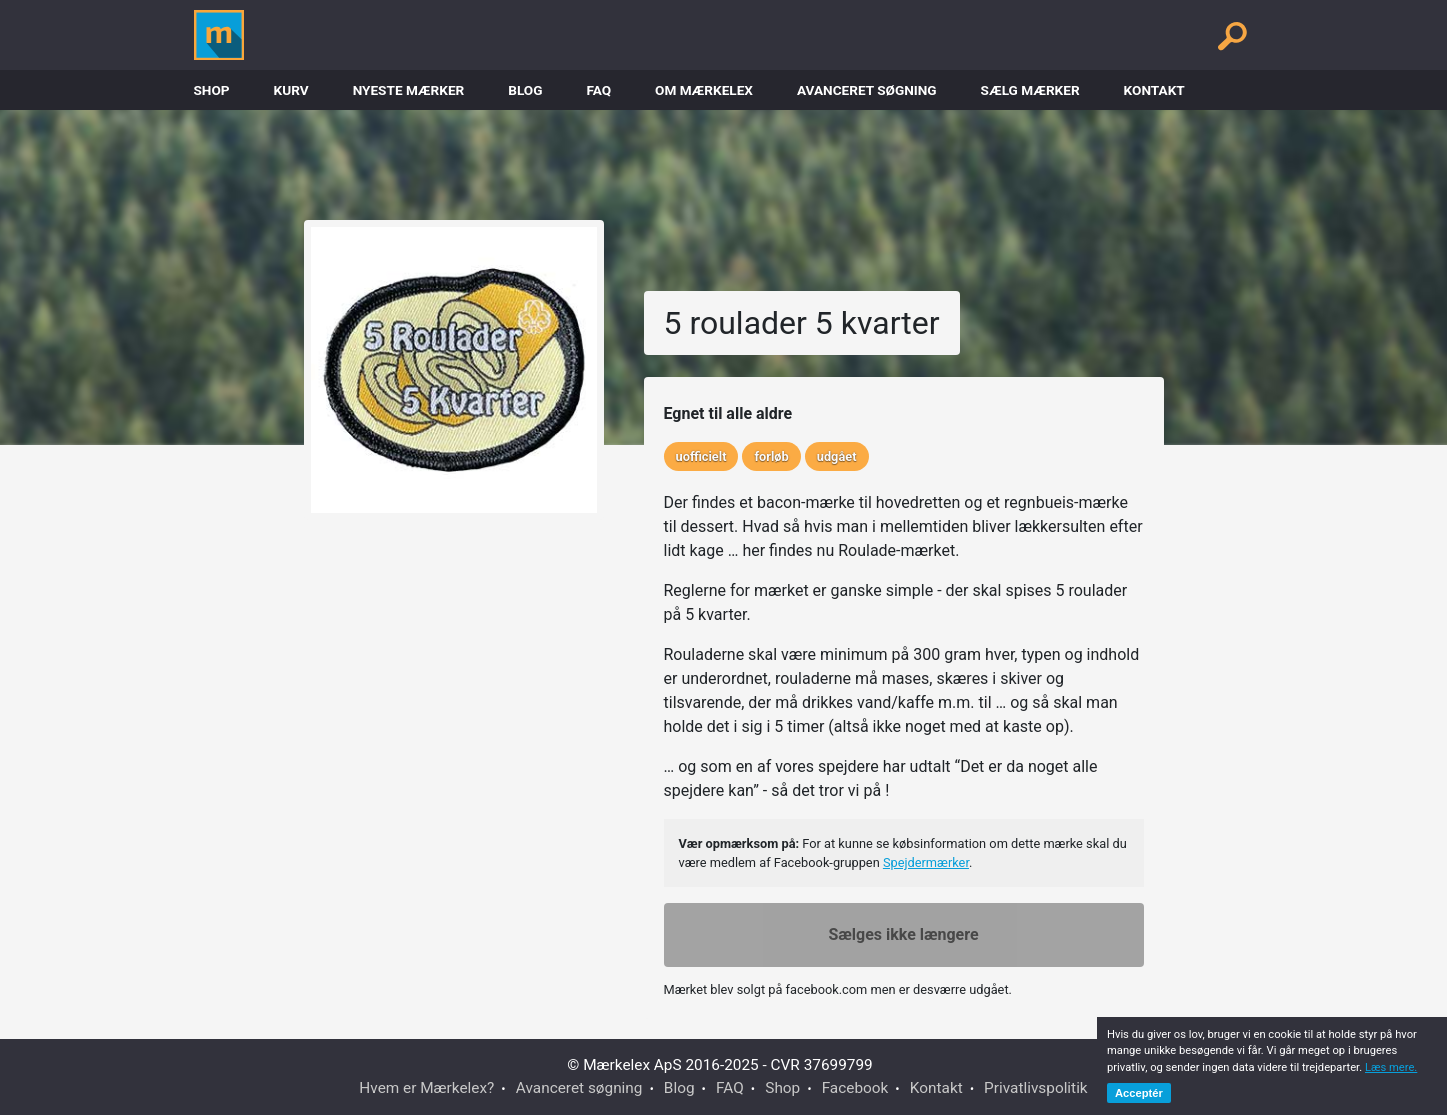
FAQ (598, 90)
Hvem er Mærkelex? (426, 1088)
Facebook (855, 1088)
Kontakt (1154, 90)
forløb (771, 456)
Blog (525, 90)
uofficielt (701, 456)
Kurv (291, 90)
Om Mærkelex (704, 90)
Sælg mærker (1030, 90)
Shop (212, 90)
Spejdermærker (926, 862)
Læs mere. (1391, 1067)
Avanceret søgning (867, 90)
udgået (837, 456)
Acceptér (1139, 1093)
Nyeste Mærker (409, 90)
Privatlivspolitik (1036, 1088)
